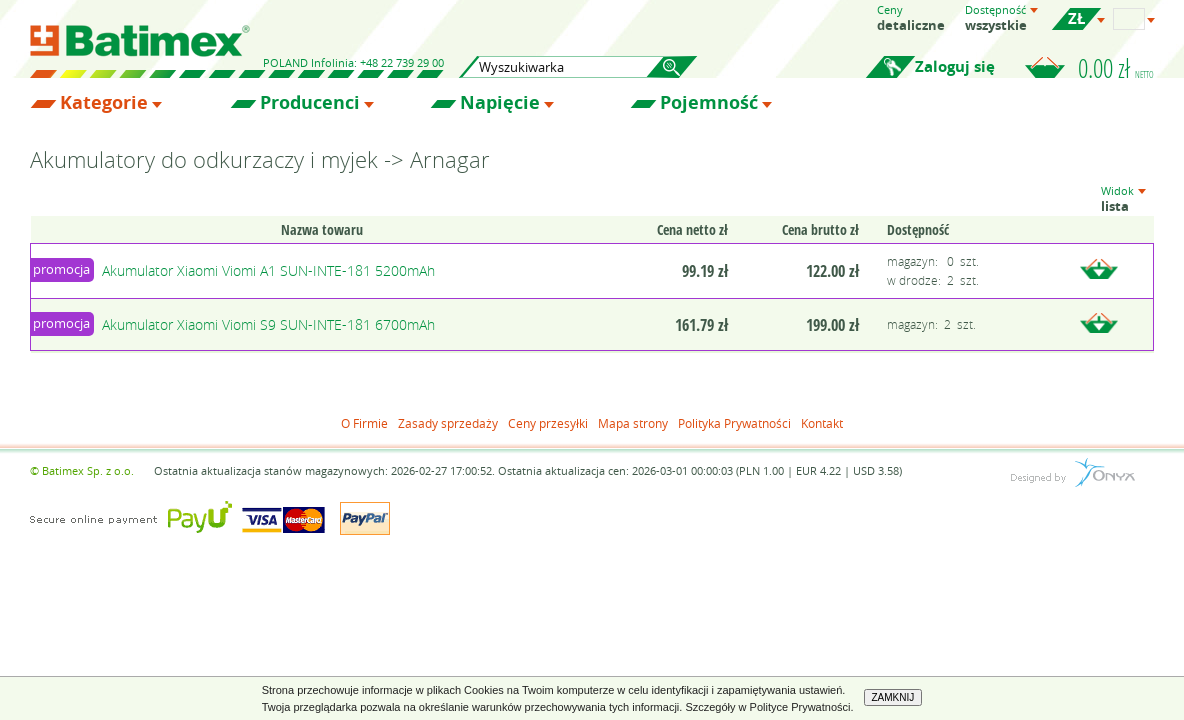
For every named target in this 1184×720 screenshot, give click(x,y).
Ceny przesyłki (548, 423)
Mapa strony (633, 423)
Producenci (310, 103)
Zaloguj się (955, 66)
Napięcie (500, 103)
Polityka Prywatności (734, 423)
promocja (61, 269)
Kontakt (822, 423)
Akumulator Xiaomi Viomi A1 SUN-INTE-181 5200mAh (268, 270)
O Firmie (364, 423)
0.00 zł (1116, 68)
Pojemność (709, 103)
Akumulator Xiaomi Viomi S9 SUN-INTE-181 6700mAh (268, 324)
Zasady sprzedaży (448, 423)
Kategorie (104, 103)
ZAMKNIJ (893, 697)
